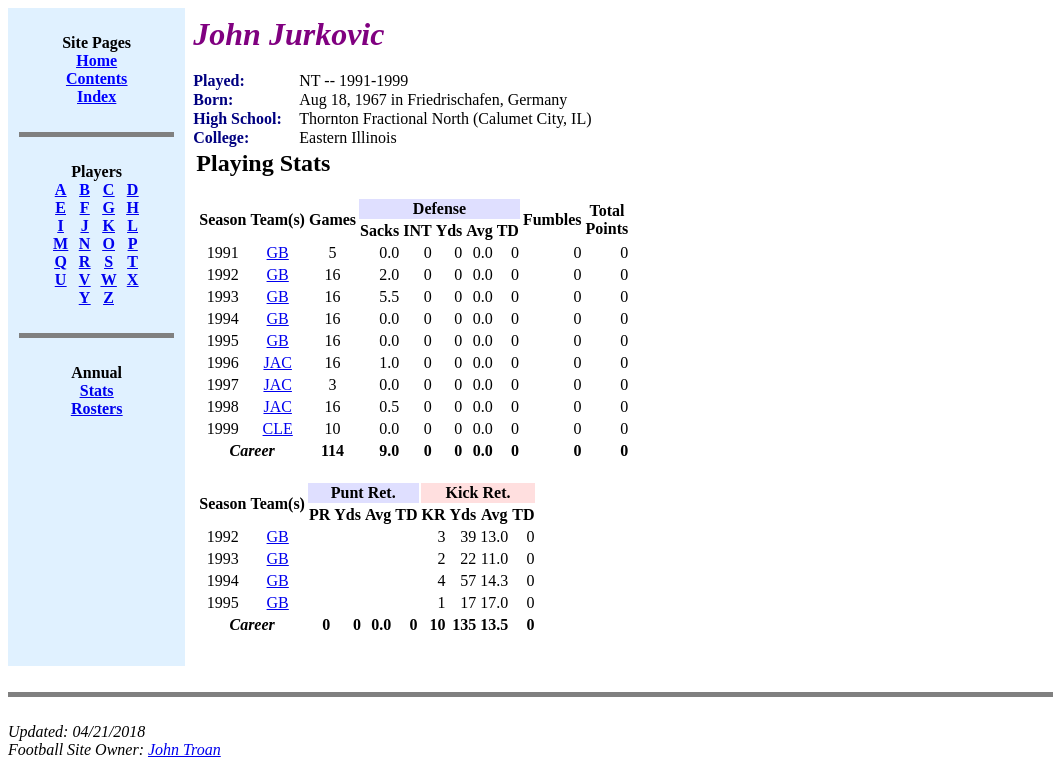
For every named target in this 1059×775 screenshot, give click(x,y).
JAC (277, 362)
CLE (278, 428)
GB (278, 252)
